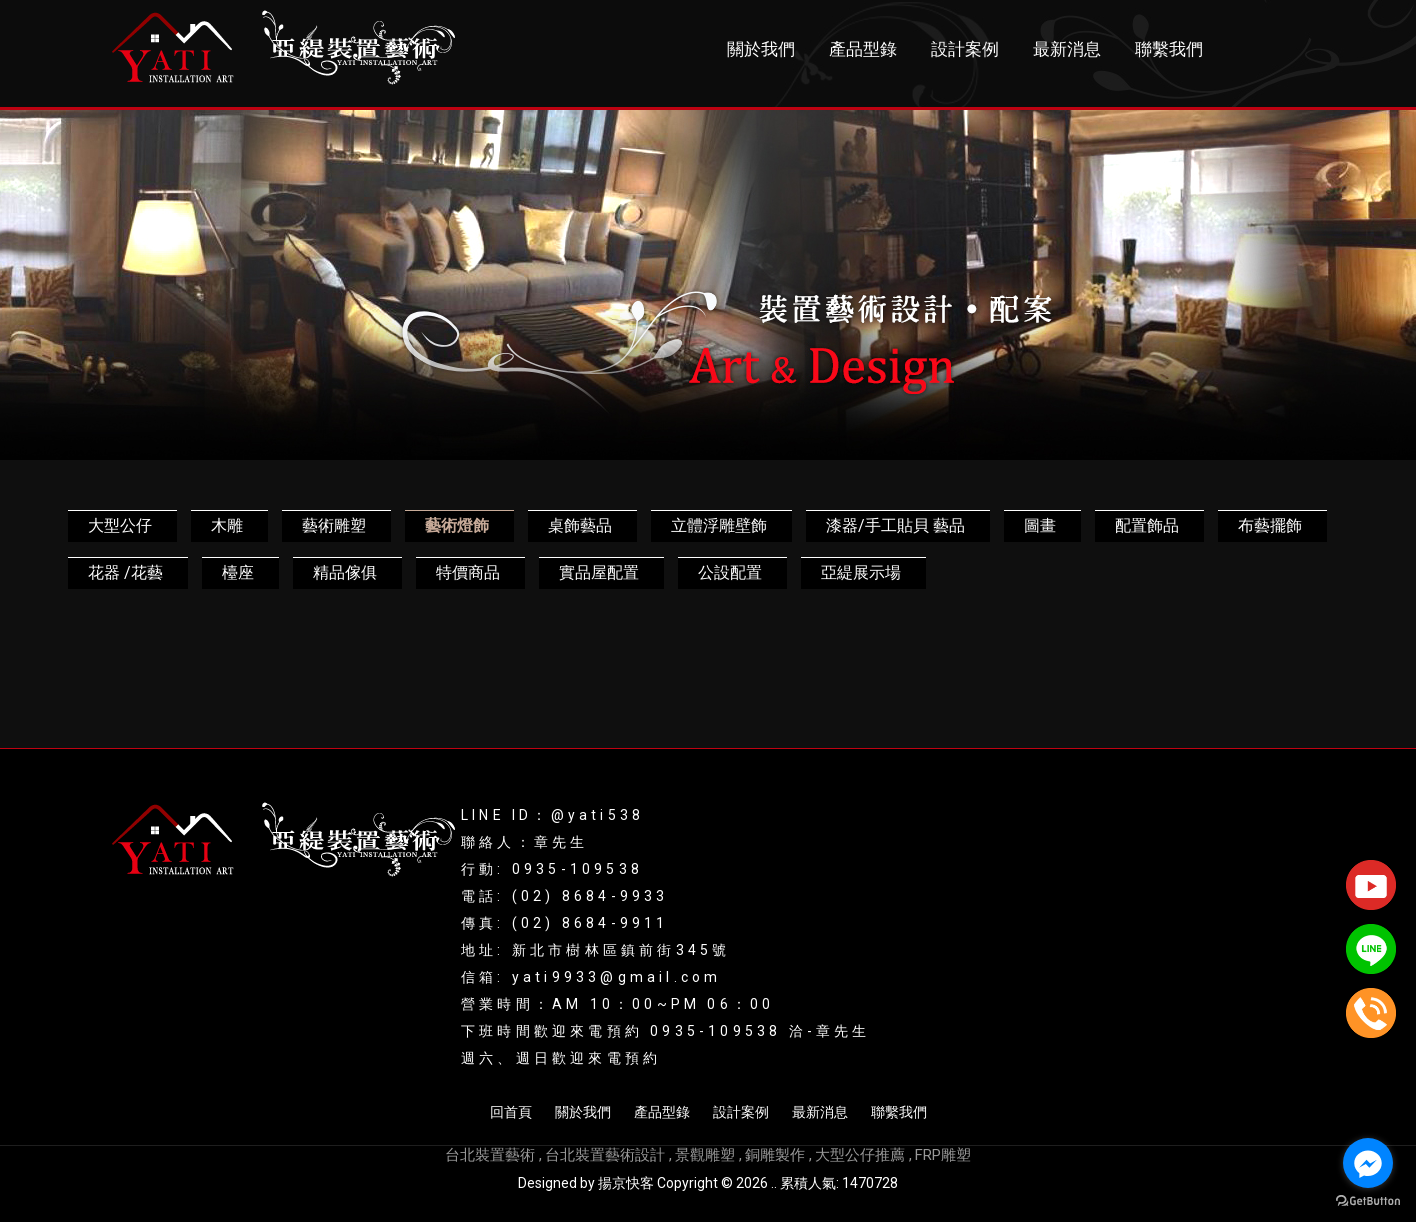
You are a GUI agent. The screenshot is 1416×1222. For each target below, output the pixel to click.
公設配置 (730, 572)
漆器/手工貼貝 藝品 (895, 525)
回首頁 (511, 1112)
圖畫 (1040, 525)
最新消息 (1067, 49)
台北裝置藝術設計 (605, 1155)
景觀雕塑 (705, 1155)
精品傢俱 (345, 572)
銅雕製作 (775, 1155)
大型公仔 (120, 525)
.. (774, 1183)
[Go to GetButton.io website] (1368, 1201)
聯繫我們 (1169, 49)
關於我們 (761, 49)
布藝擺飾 (1270, 525)
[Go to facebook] (1368, 1163)
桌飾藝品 (580, 525)
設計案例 (965, 49)
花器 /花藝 (125, 572)
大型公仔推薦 (860, 1155)
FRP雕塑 (943, 1155)
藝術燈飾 (457, 525)
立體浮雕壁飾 (719, 525)
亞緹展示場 (861, 572)
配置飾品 (1147, 525)
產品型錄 (863, 49)
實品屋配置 (599, 572)
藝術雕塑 (334, 525)
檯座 (238, 572)
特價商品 (468, 572)
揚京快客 (626, 1183)
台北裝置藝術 (490, 1155)
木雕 (227, 525)
